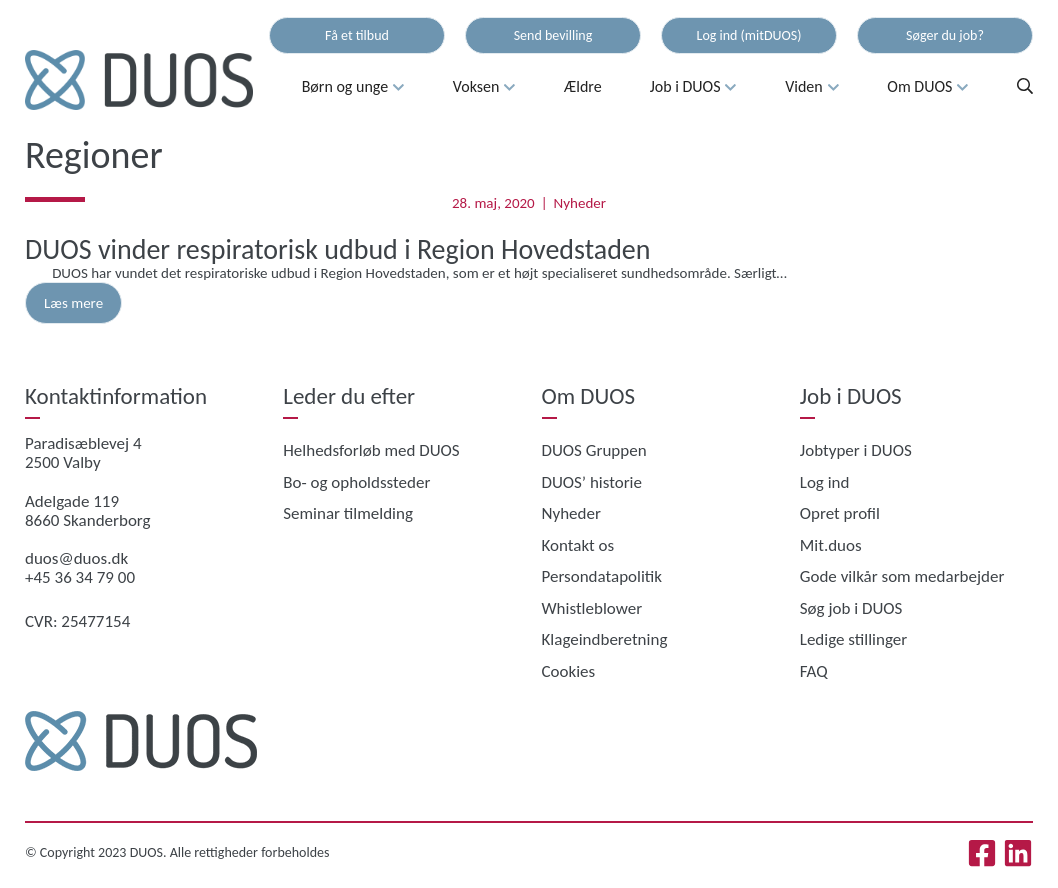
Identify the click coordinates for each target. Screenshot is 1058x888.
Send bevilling (553, 35)
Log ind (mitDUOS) (749, 35)
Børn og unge (353, 87)
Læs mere (73, 303)
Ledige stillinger (853, 639)
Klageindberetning (605, 639)
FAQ (814, 671)
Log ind (825, 482)
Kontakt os (578, 545)
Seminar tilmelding (348, 513)
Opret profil (840, 513)
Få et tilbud (357, 35)
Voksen (484, 87)
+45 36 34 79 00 (80, 577)
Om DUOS (928, 87)
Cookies (569, 671)
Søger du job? (945, 35)
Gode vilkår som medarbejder (902, 576)
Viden (812, 87)
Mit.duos (831, 545)
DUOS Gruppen (594, 450)
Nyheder (580, 203)
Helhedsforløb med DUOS (371, 450)
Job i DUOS (694, 87)
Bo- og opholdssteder (356, 482)
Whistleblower (592, 608)
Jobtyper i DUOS (856, 450)
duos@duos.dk (76, 558)
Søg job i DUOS (851, 608)
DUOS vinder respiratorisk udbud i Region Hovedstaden (338, 249)
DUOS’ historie (592, 482)
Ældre (583, 86)
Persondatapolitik (602, 576)
